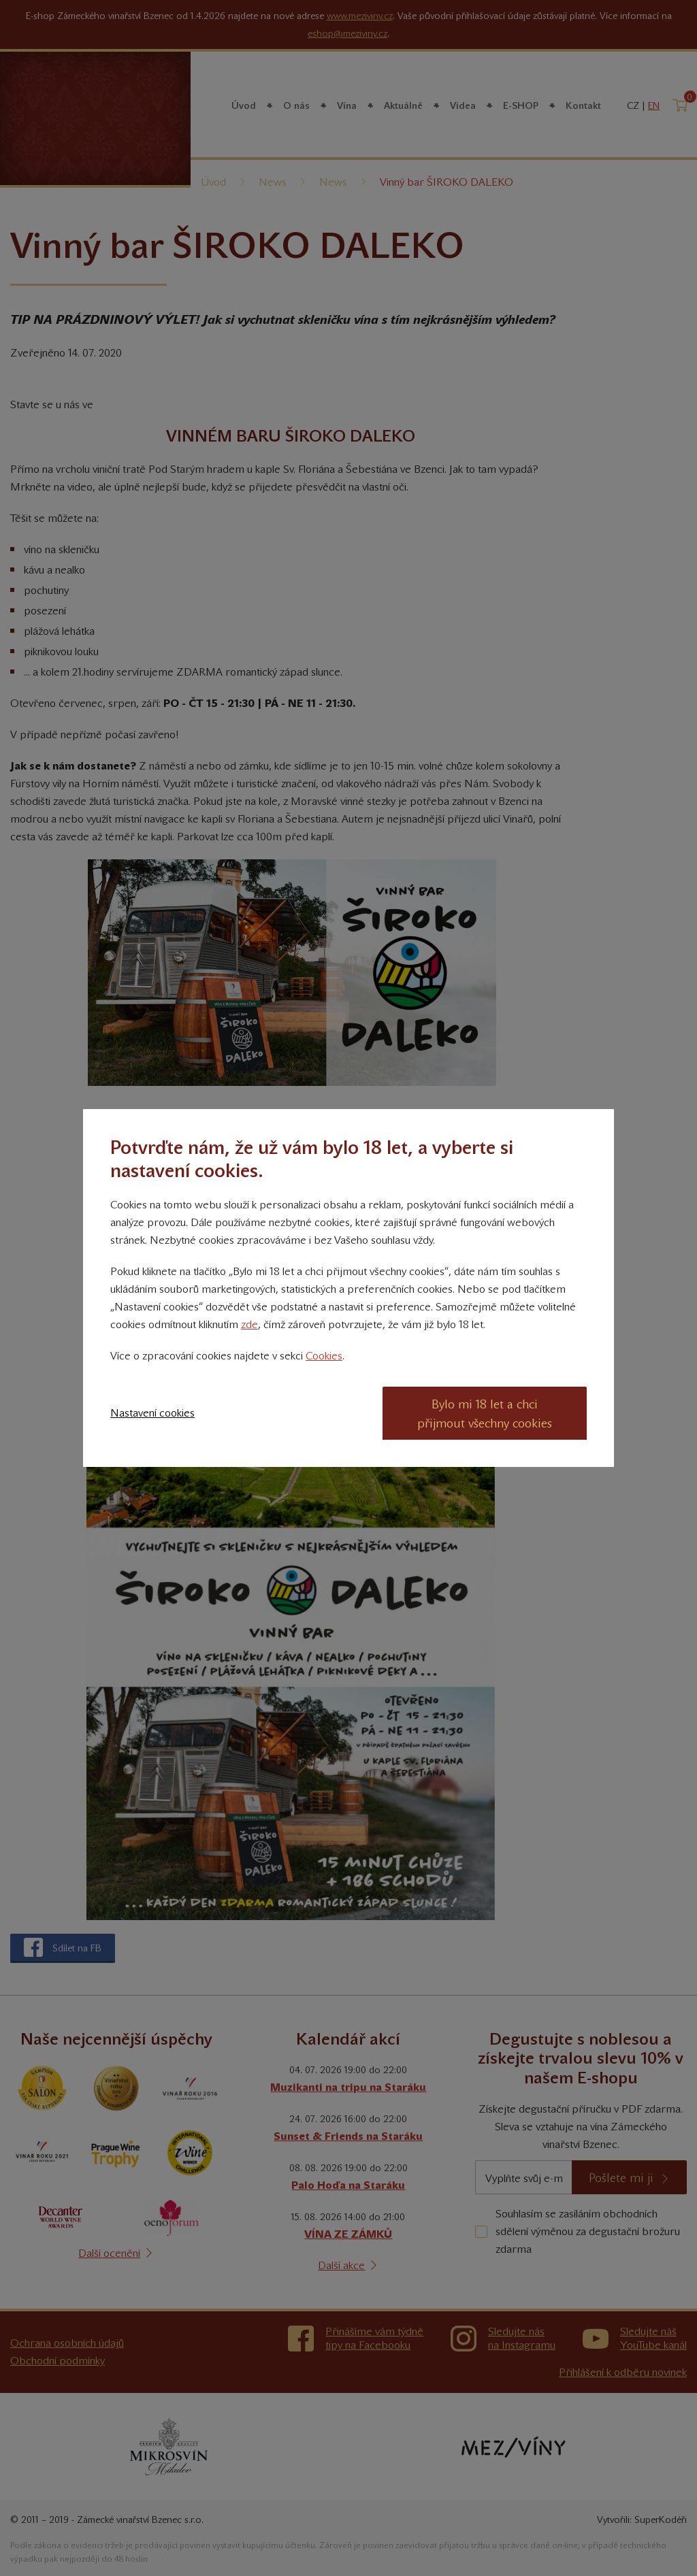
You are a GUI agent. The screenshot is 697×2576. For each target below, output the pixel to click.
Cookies (324, 1355)
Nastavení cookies (152, 1412)
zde (249, 1324)
